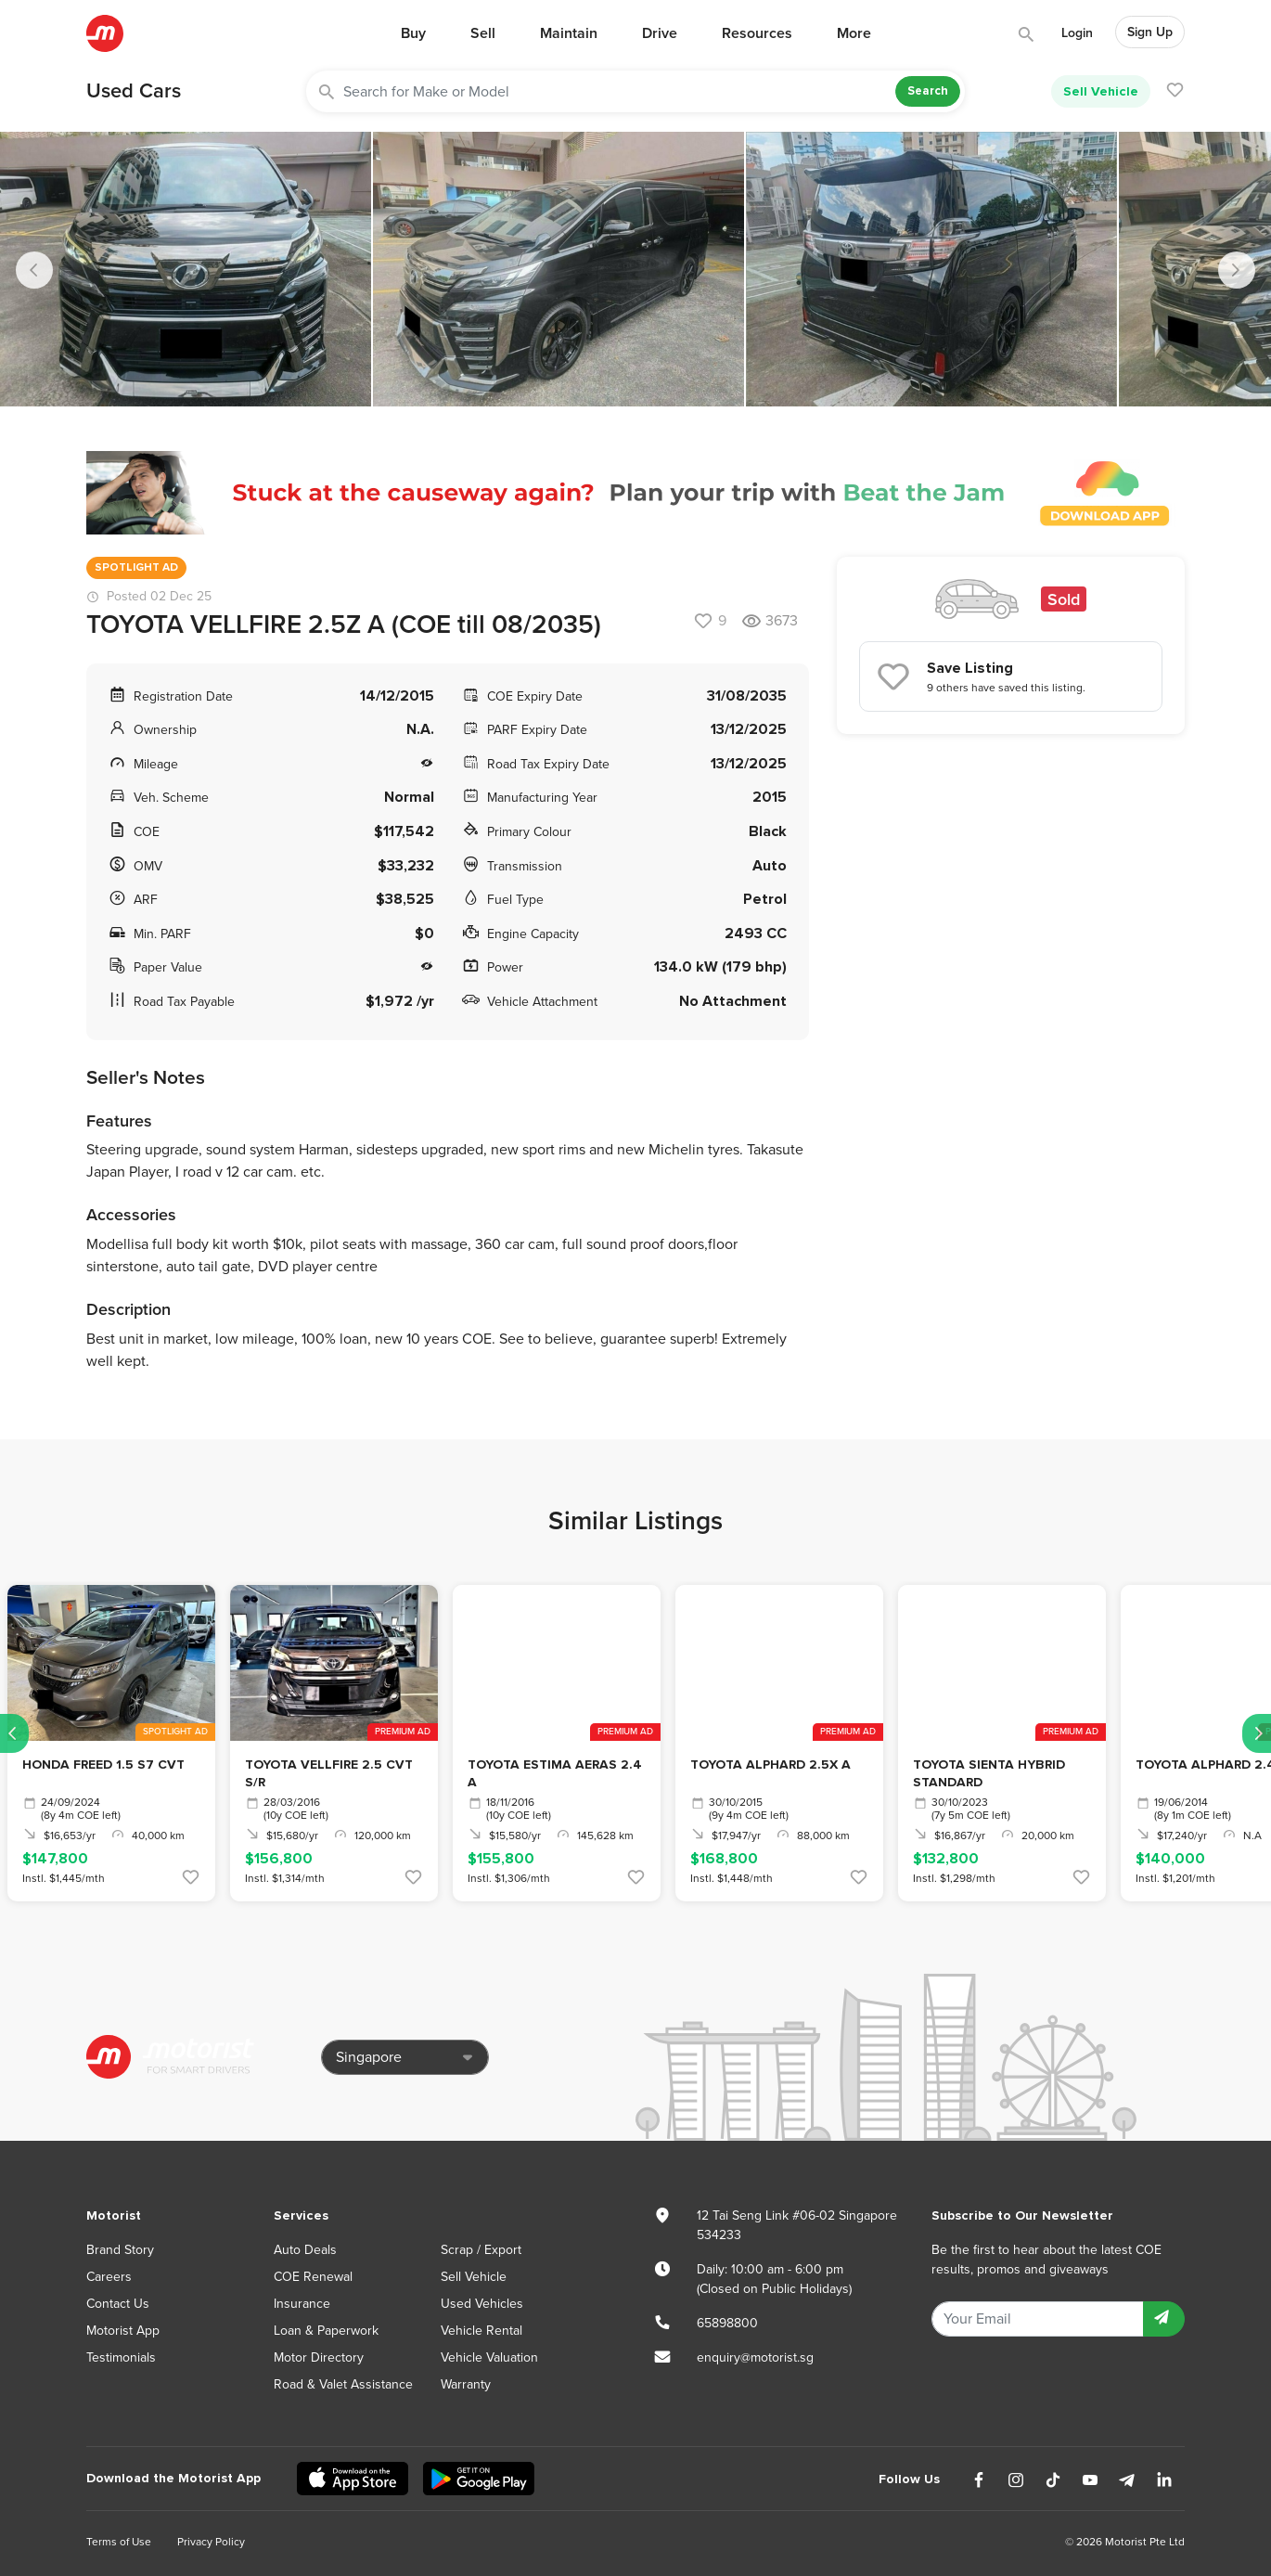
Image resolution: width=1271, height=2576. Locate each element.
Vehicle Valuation (489, 2357)
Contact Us (117, 2304)
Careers (109, 2277)
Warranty (466, 2384)
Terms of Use (118, 2541)
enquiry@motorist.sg (755, 2357)
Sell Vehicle (1100, 91)
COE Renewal (313, 2277)
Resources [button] (757, 33)
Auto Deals (305, 2250)
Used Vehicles (482, 2304)
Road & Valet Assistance (343, 2384)
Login (1077, 33)
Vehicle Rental (481, 2330)
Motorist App (123, 2330)
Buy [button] (413, 33)
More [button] (854, 33)
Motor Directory (319, 2357)
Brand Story (120, 2250)
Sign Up (1150, 32)
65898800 (727, 2323)
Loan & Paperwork (326, 2330)
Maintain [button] (568, 33)
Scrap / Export (481, 2250)
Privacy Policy (211, 2541)
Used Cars (133, 91)
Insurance (302, 2304)
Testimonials (121, 2357)
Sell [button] (482, 33)
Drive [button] (659, 33)
